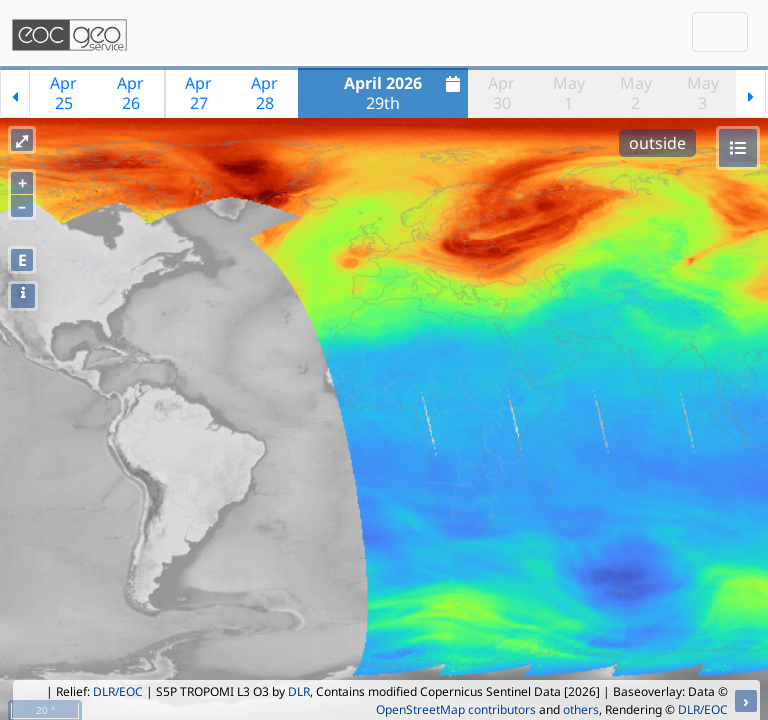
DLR (299, 691)
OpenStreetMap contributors (456, 709)
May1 (569, 93)
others (581, 709)
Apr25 (63, 93)
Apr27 (198, 93)
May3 (703, 93)
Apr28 (264, 93)
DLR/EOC (118, 691)
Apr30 (501, 93)
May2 (636, 93)
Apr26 (130, 93)
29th (404, 93)
